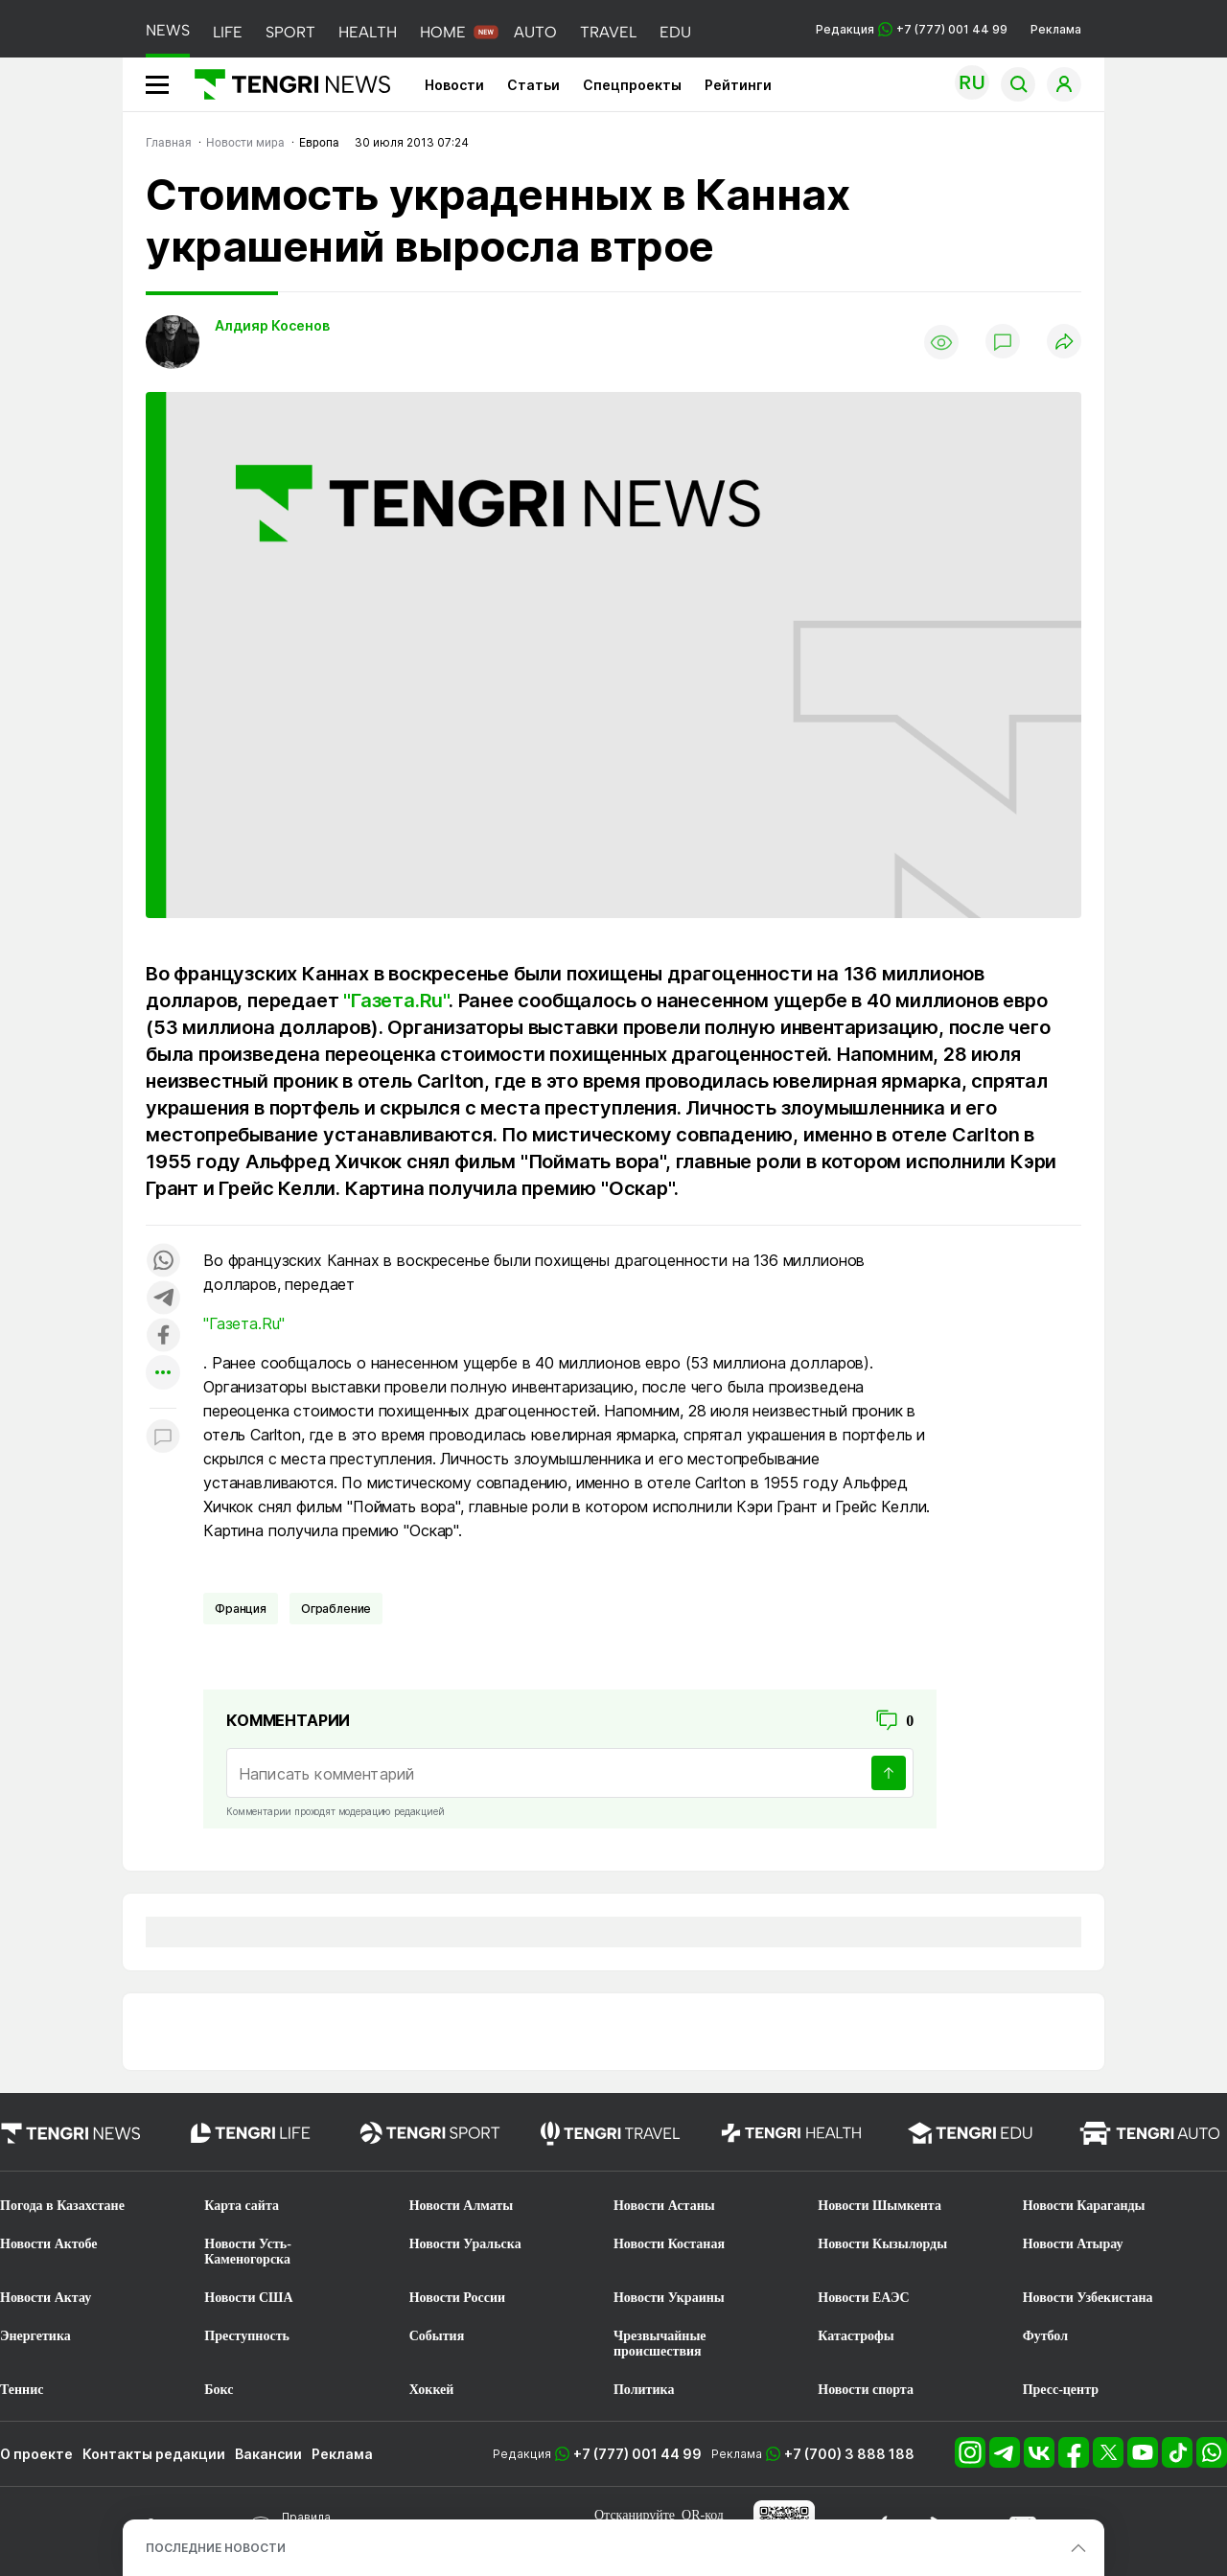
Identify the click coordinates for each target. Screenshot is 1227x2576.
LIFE (228, 32)
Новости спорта (866, 2389)
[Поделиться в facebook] (163, 1336)
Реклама (1055, 29)
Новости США (248, 2297)
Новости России (457, 2297)
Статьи (533, 85)
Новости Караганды (1084, 2205)
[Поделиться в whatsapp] (163, 1261)
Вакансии (268, 2454)
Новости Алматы (461, 2205)
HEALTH (367, 32)
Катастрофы (855, 2336)
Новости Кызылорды (882, 2244)
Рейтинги (738, 85)
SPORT (290, 32)
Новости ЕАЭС (863, 2297)
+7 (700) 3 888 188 (849, 2454)
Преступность (246, 2336)
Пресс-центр (1061, 2389)
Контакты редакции (153, 2454)
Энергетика (35, 2336)
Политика (644, 2389)
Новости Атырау (1073, 2244)
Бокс (218, 2389)
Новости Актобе (49, 2244)
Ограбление (336, 1608)
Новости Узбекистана (1088, 2297)
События (437, 2336)
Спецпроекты (632, 85)
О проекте (36, 2454)
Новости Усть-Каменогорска (247, 2251)
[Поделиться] (1064, 342)
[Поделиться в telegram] (163, 1299)
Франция (240, 1608)
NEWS (168, 30)
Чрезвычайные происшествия (660, 2343)
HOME (443, 32)
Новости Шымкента (879, 2205)
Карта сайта (241, 2205)
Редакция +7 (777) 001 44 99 (911, 29)
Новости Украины (669, 2297)
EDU (675, 32)
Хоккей (431, 2389)
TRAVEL (608, 32)
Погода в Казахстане (62, 2205)
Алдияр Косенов (272, 325)
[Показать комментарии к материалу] (163, 1437)
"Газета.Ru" (396, 1000)
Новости (454, 85)
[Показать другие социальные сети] (163, 1373)
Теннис (21, 2389)
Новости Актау (45, 2297)
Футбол (1045, 2336)
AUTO (535, 32)
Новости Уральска (465, 2244)
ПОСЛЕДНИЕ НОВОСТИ (216, 2548)
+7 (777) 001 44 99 (637, 2454)
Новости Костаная (669, 2244)
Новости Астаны (664, 2205)
